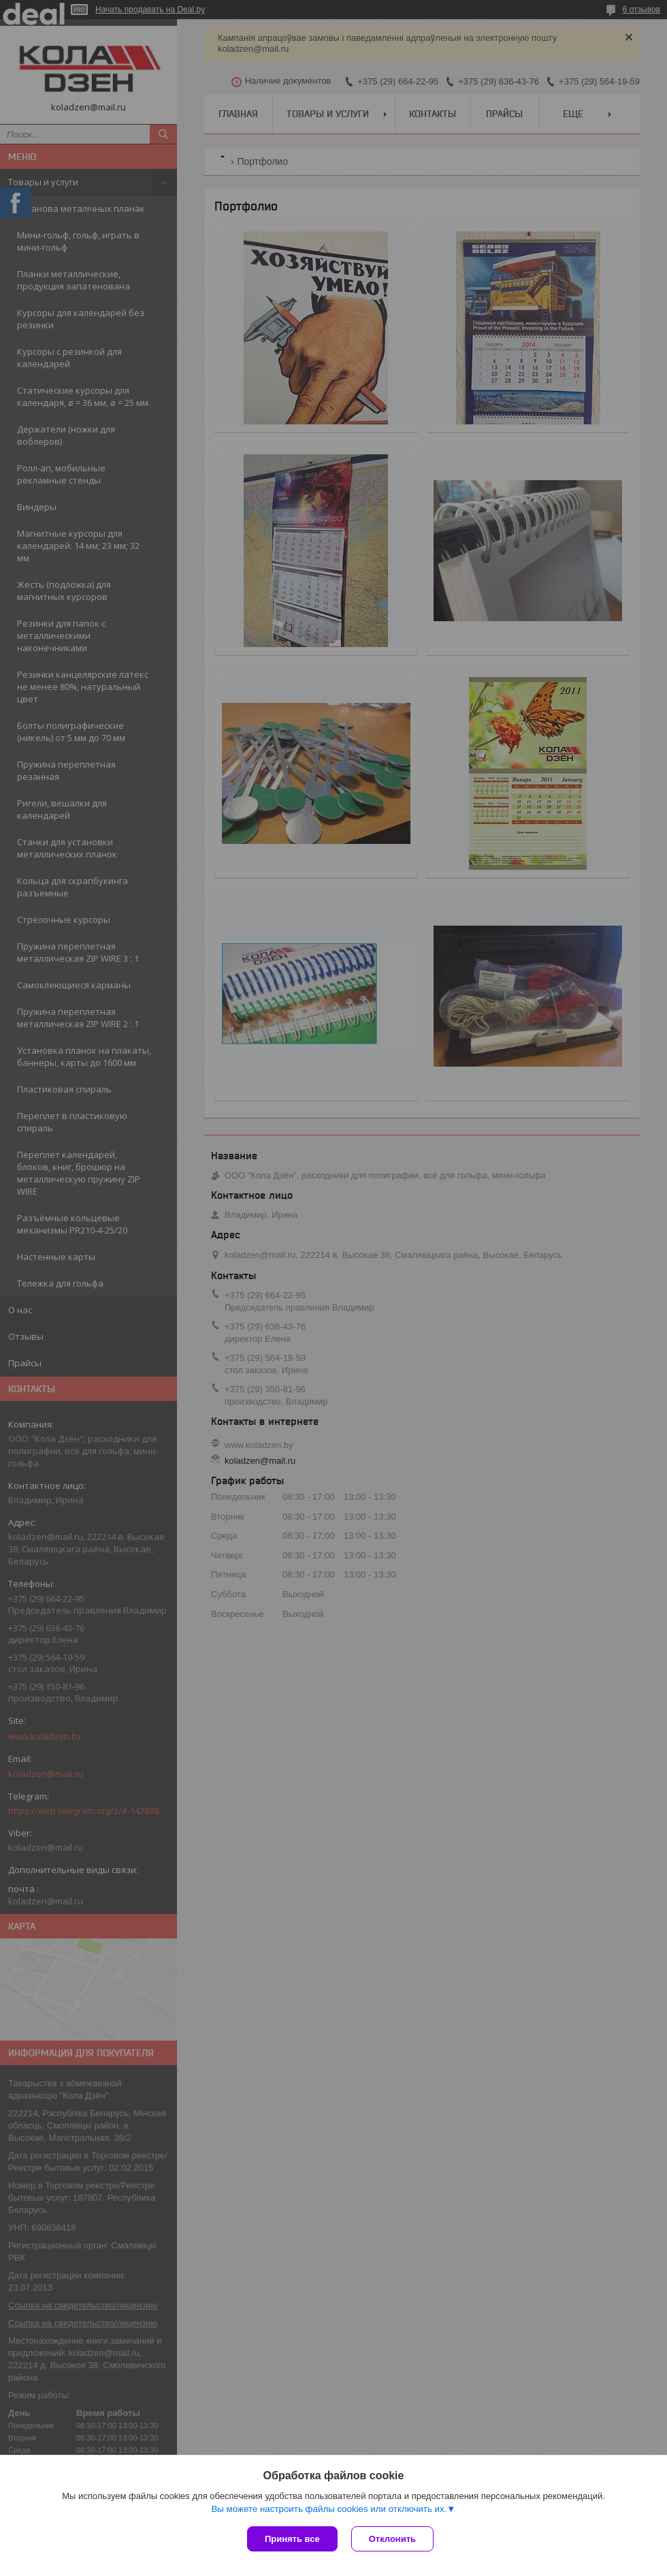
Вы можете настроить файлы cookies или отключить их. (328, 2509)
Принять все (292, 2539)
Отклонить (392, 2539)
